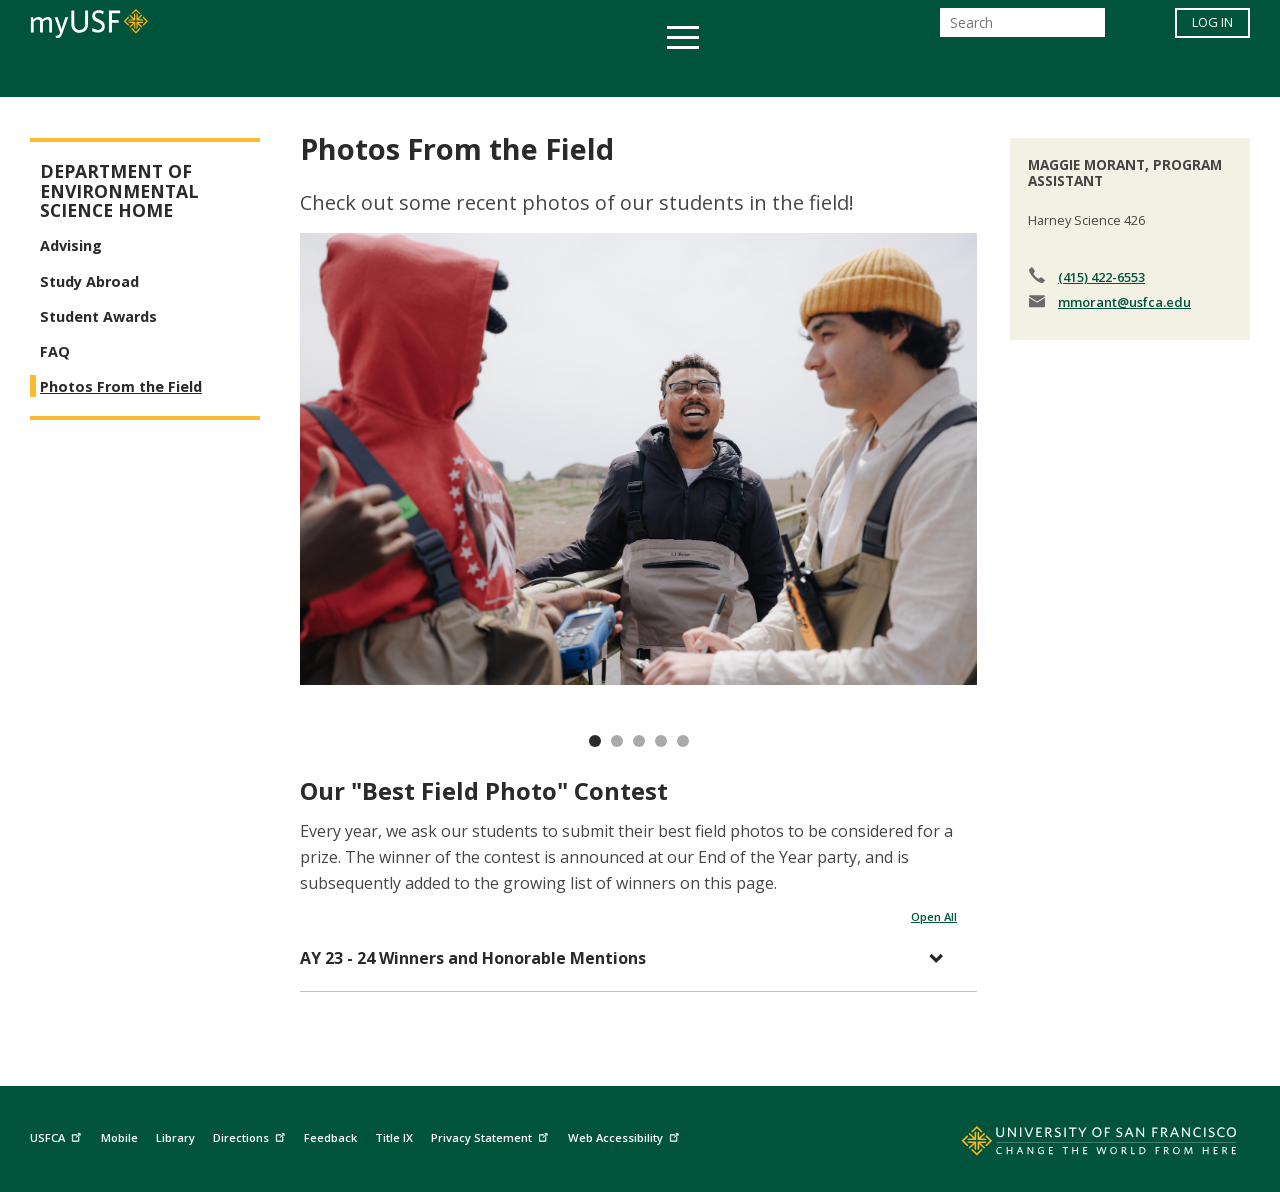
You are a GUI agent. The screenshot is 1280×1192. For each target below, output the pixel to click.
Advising (71, 245)
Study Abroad (89, 281)
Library (175, 1137)
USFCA (58, 1135)
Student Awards (98, 316)
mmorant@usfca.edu (1124, 302)
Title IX (394, 1137)
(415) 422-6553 (1101, 277)
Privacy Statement (492, 1135)
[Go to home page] (1077, 1145)
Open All (934, 916)
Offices (851, 73)
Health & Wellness (581, 73)
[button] (628, 958)
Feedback (330, 1137)
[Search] (1022, 28)
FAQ (55, 351)
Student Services (400, 73)
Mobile (119, 1137)
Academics (252, 73)
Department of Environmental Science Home (119, 191)
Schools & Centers (993, 73)
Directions (251, 1135)
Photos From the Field (121, 386)
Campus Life (739, 73)
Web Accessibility (626, 1135)
